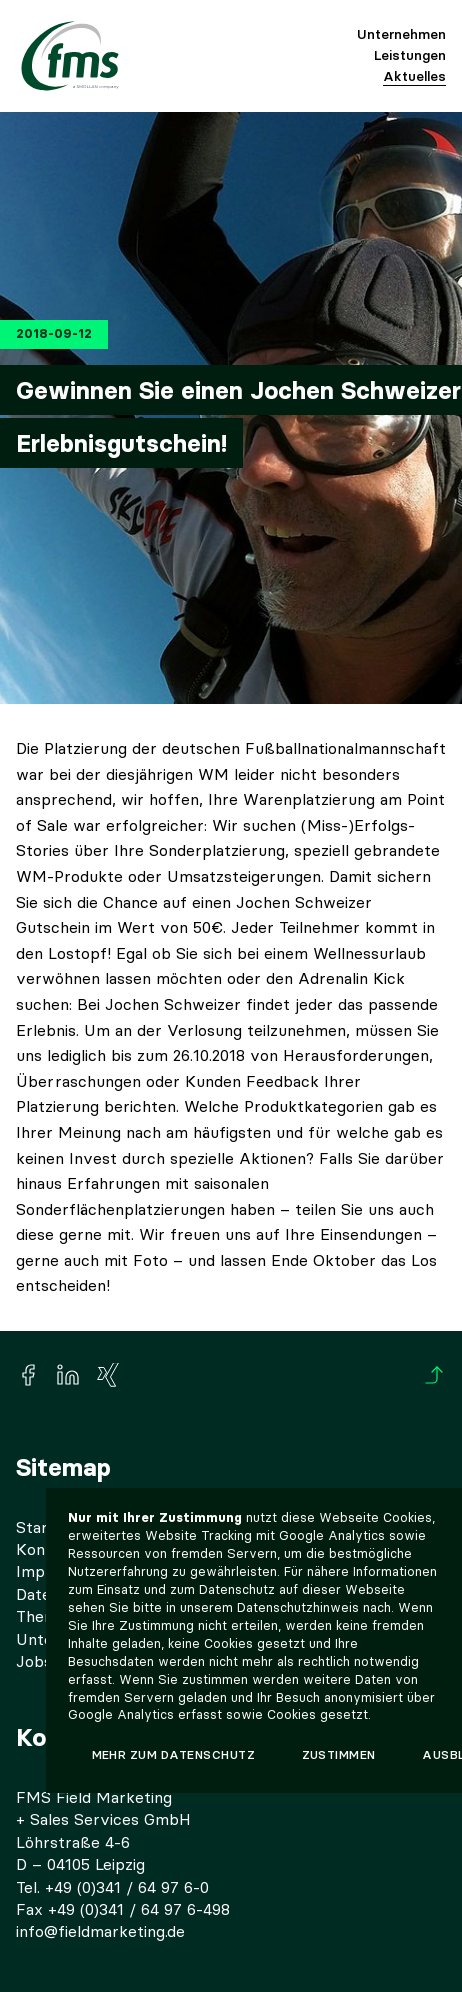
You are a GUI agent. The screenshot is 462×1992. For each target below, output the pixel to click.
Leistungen (410, 55)
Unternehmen (401, 34)
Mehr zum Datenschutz (174, 1755)
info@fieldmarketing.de (100, 1931)
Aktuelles (414, 76)
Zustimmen (339, 1755)
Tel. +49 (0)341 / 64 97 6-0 (112, 1887)
